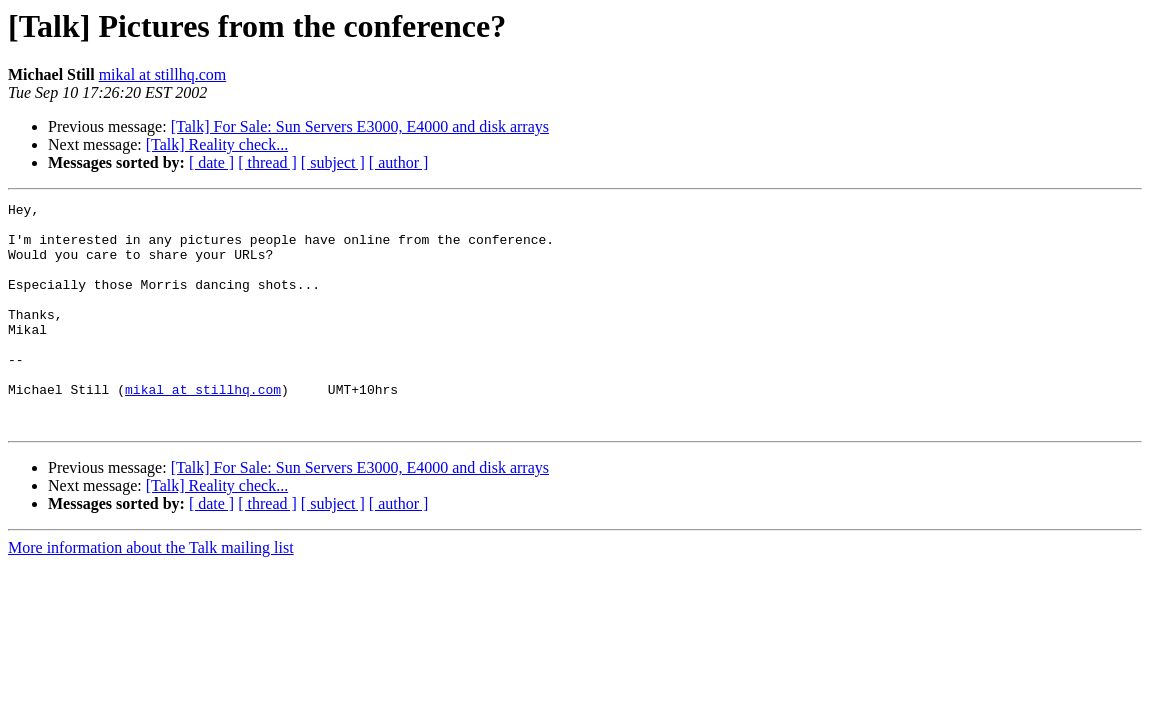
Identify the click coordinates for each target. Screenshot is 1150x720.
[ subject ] (333, 162)
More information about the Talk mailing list (151, 592)
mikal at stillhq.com (163, 74)
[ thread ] (267, 162)
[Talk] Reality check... (217, 144)
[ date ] (211, 162)
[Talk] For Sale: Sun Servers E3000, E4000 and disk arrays (360, 126)
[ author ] (399, 162)
